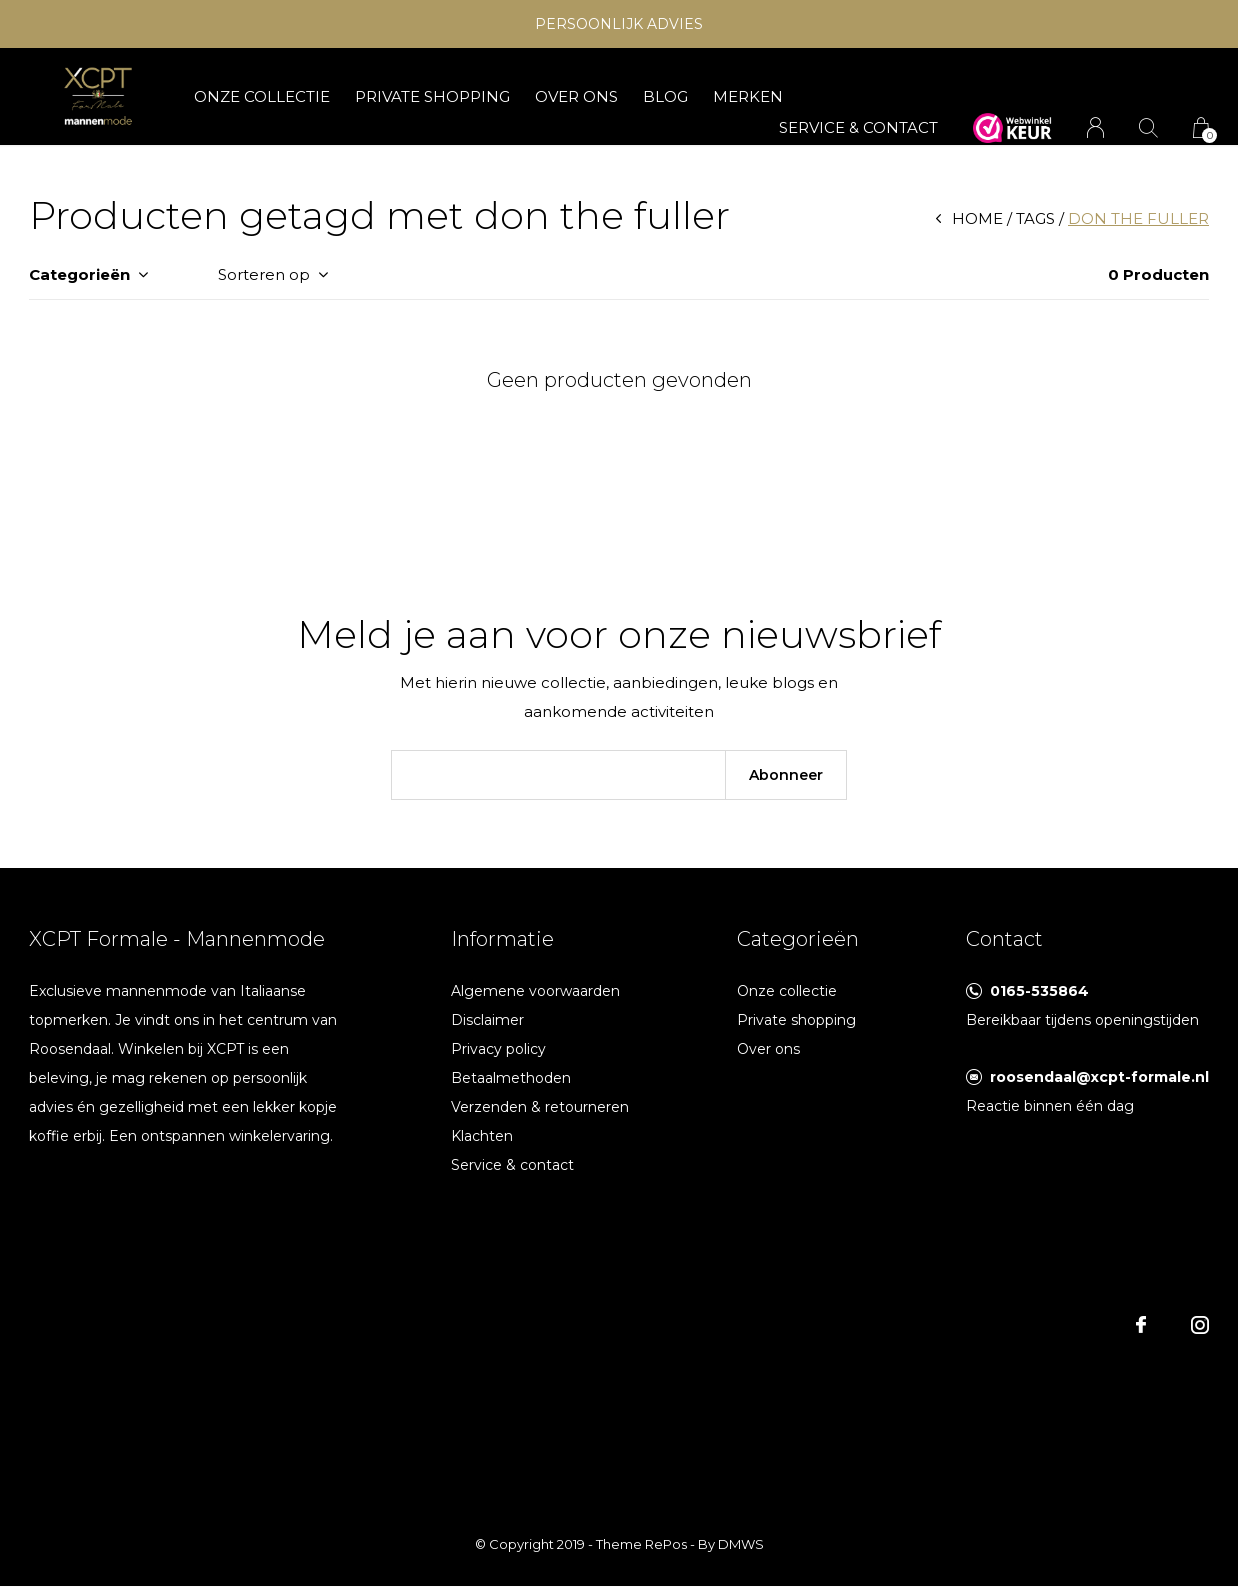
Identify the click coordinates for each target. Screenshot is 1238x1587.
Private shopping (432, 96)
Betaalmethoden (511, 1078)
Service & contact (512, 1165)
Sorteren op (264, 274)
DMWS (741, 1544)
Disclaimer (487, 1020)
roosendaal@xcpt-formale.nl (1099, 1077)
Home (977, 218)
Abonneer (786, 775)
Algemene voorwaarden (535, 991)
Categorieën (79, 274)
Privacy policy (498, 1049)
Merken (748, 96)
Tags (1035, 218)
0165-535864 (1039, 991)
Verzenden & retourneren (540, 1107)
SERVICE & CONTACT (858, 127)
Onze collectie (262, 96)
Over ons (576, 96)
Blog (665, 96)
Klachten (482, 1136)
